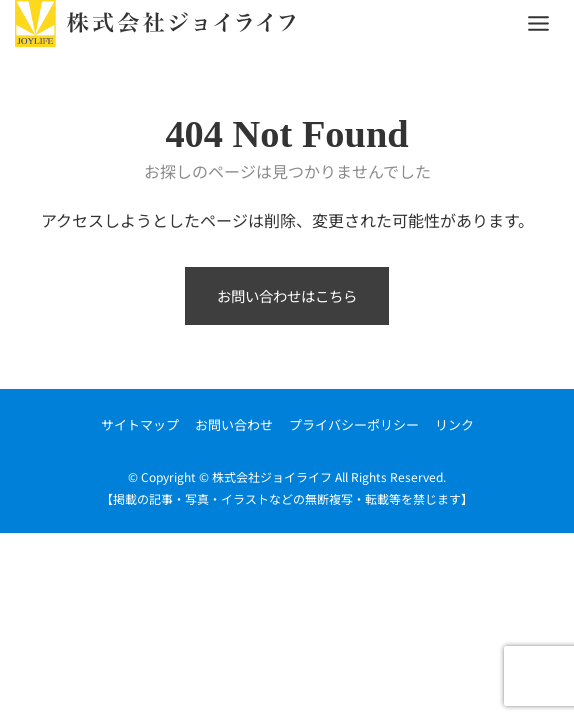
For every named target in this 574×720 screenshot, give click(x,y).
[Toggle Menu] (538, 23)
